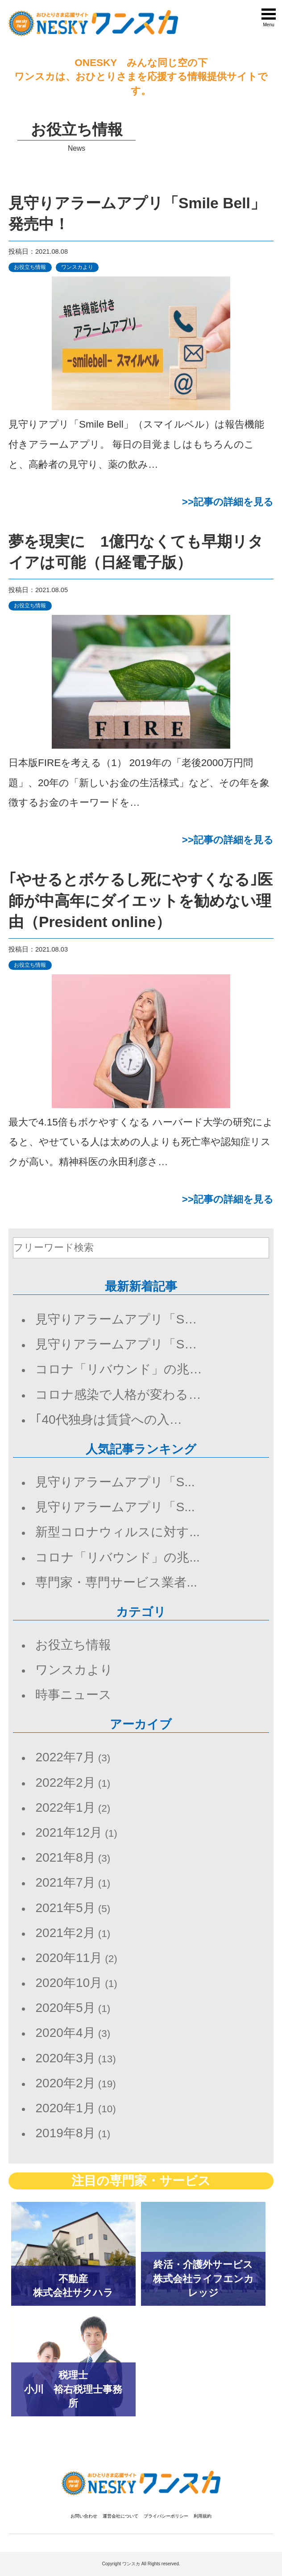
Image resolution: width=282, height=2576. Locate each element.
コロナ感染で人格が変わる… (118, 1394)
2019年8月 (65, 2133)
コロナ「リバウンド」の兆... (117, 1557)
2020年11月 (68, 1958)
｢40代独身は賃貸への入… (108, 1419)
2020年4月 (65, 2033)
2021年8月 (65, 1857)
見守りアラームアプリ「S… (116, 1319)
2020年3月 (65, 2058)
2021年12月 (68, 1832)
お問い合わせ (83, 2516)
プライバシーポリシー (166, 2516)
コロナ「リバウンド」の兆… (118, 1369)
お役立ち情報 (30, 267)
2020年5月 (65, 2008)
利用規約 (203, 2516)
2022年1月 (65, 1807)
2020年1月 (65, 2108)
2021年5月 (65, 1908)
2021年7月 (65, 1882)
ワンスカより (77, 267)
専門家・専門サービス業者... (116, 1582)
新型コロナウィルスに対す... (117, 1532)
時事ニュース (73, 1695)
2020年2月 (65, 2083)
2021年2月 (65, 1933)
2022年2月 (65, 1782)
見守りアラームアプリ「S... (115, 1482)
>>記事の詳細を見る (228, 501)
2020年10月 (68, 1983)
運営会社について (120, 2516)
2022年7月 (65, 1757)
